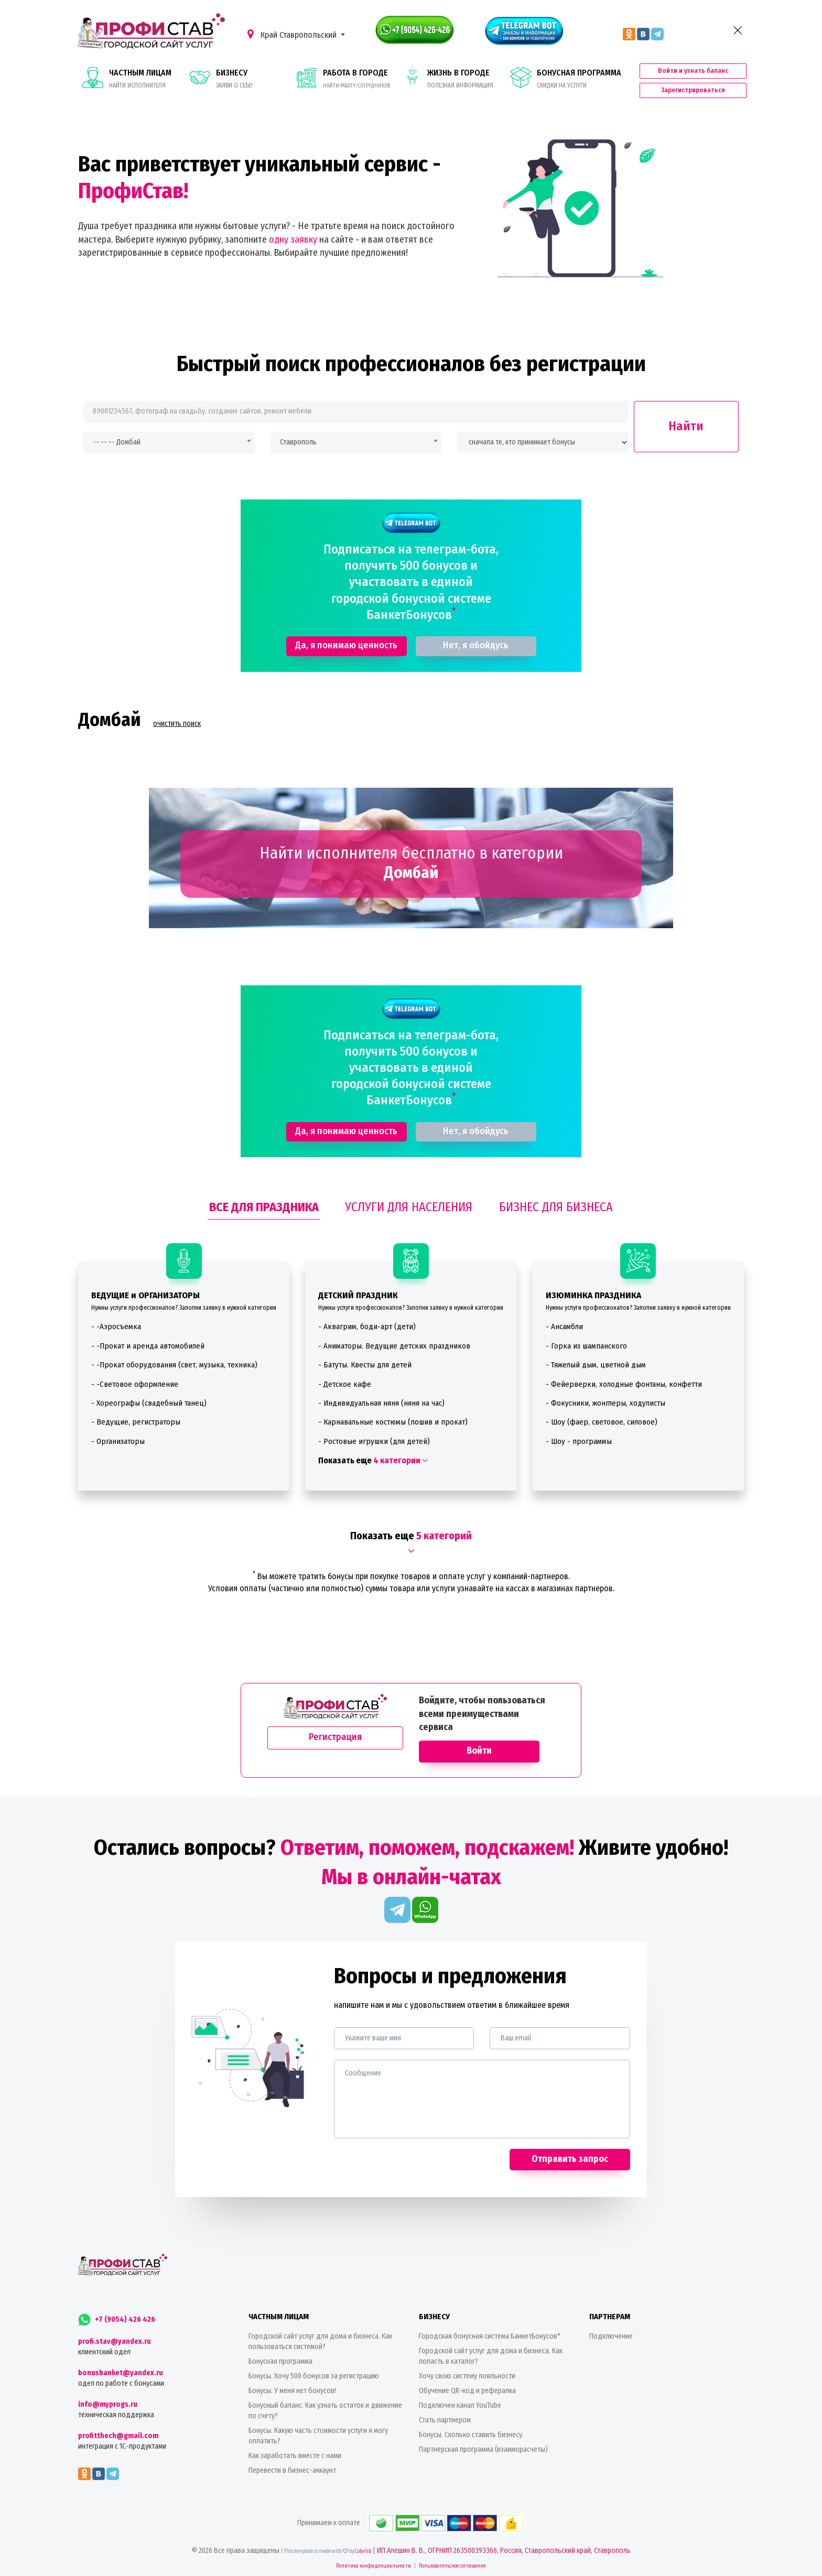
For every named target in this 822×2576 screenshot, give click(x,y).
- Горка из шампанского (586, 1346)
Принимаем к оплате (411, 2523)
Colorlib (363, 2551)
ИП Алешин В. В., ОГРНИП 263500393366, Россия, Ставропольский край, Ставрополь (504, 2550)
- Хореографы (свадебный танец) (149, 1403)
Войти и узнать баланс (693, 70)
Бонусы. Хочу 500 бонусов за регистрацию (313, 2376)
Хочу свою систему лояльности (467, 2376)
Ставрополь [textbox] (298, 442)
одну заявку (293, 239)
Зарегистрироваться (693, 90)
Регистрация (335, 1737)
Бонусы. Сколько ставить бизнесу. (471, 2434)
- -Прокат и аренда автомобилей (147, 1346)
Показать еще (372, 1460)
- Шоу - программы (579, 1441)
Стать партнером (445, 2420)
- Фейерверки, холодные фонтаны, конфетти (624, 1384)
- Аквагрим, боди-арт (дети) (367, 1326)
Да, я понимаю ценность (346, 645)
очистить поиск (177, 723)
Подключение (611, 2336)
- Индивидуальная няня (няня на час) (381, 1403)
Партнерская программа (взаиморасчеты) (483, 2449)
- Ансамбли (564, 1326)
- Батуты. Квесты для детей (365, 1364)
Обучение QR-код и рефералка (467, 2390)
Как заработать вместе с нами (294, 2455)
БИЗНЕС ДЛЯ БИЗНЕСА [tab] (556, 1207)
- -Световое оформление (134, 1384)
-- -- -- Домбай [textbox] (116, 442)
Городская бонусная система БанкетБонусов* (489, 2336)
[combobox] (169, 442)
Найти (686, 426)
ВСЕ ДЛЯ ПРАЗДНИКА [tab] (264, 1207)
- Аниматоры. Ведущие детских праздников (394, 1346)
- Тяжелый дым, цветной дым (596, 1364)
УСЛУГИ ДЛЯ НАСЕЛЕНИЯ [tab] (408, 1207)
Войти (479, 1750)
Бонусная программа (280, 2361)
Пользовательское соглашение (452, 2566)
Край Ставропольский (293, 34)
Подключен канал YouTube (460, 2405)
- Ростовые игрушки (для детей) (374, 1441)
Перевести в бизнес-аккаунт (292, 2470)
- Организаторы (118, 1441)
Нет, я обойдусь (476, 645)
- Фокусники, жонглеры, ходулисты (605, 1403)
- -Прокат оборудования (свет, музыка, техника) (174, 1364)
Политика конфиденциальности (373, 2566)
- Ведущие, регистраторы (135, 1422)
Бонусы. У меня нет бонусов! (292, 2390)
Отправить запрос (570, 2159)
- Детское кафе (344, 1384)
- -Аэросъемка (116, 1326)
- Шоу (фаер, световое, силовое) (601, 1422)
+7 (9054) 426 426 (116, 2319)
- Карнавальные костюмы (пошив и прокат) (393, 1422)
